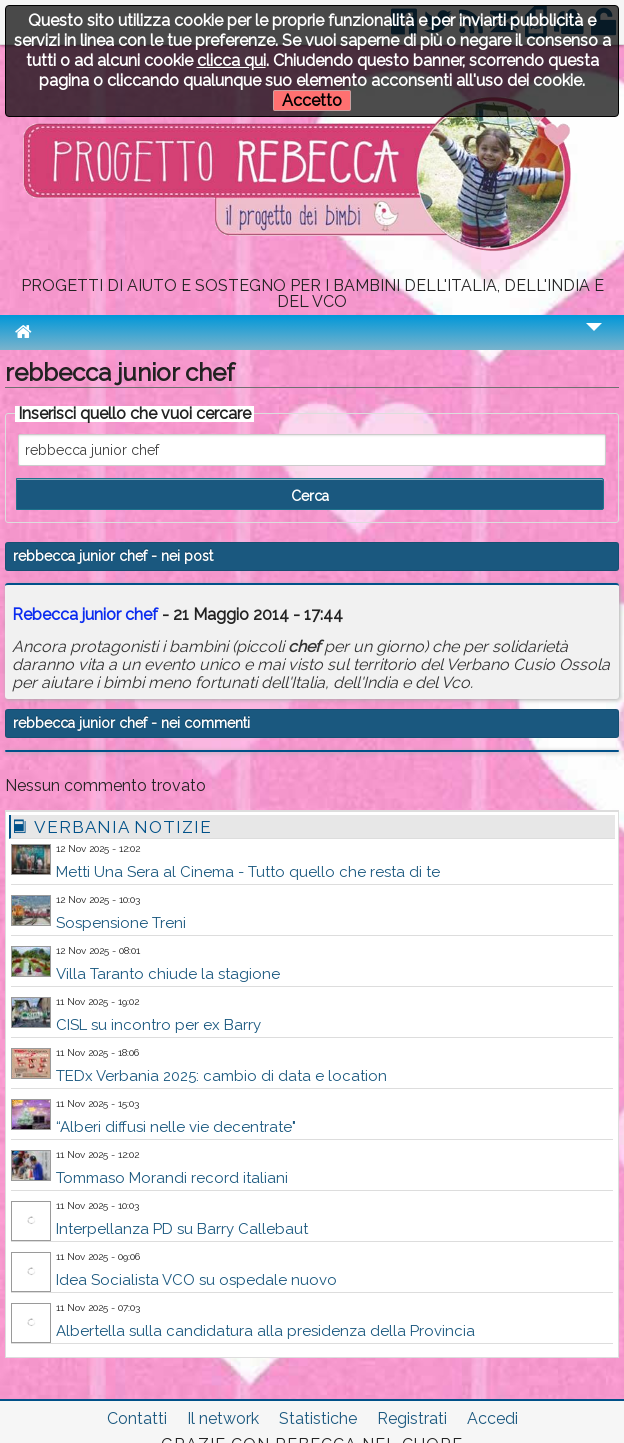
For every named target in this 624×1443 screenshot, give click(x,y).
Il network (223, 1418)
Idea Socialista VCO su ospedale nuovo (196, 1280)
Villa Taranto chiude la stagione (168, 974)
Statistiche (318, 1418)
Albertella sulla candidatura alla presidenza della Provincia (265, 1331)
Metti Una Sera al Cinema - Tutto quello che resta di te (248, 872)
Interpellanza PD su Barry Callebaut (182, 1229)
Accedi (492, 1418)
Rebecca (85, 614)
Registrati (412, 1418)
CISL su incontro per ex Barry (158, 1025)
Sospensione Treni (121, 923)
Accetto (312, 100)
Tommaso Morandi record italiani (172, 1178)
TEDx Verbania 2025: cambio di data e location (221, 1076)
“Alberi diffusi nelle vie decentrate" (176, 1127)
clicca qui (231, 60)
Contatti (137, 1418)
